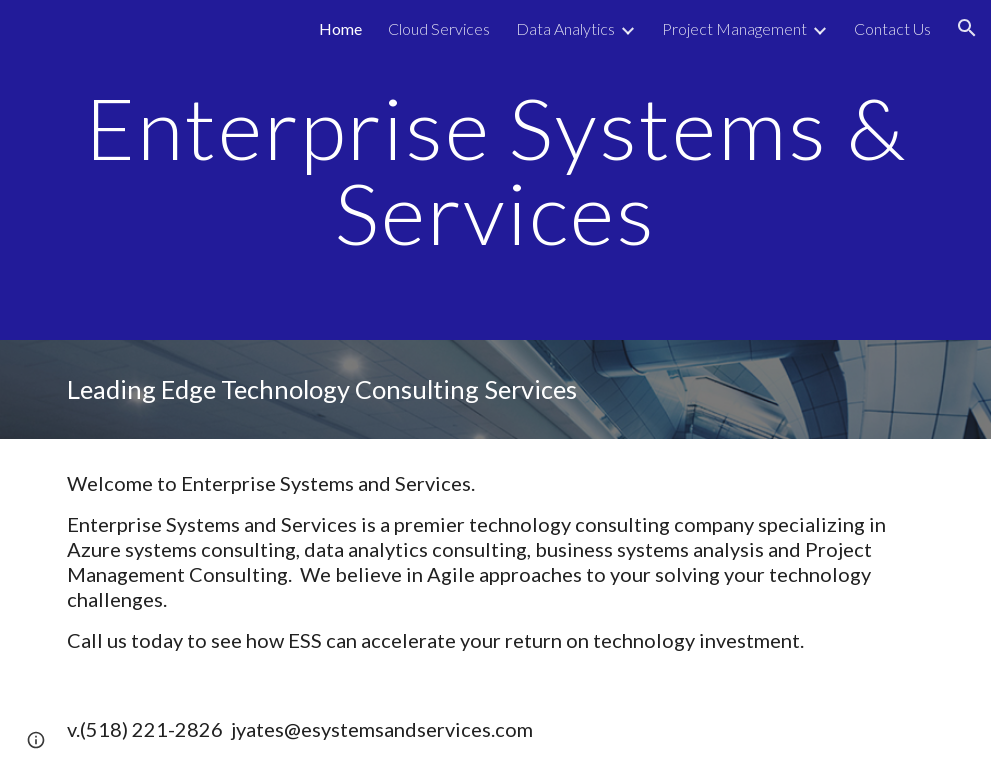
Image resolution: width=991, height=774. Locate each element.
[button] (967, 28)
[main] (495, 170)
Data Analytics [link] (565, 28)
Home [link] (340, 28)
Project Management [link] (734, 28)
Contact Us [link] (892, 28)
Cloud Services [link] (439, 28)
